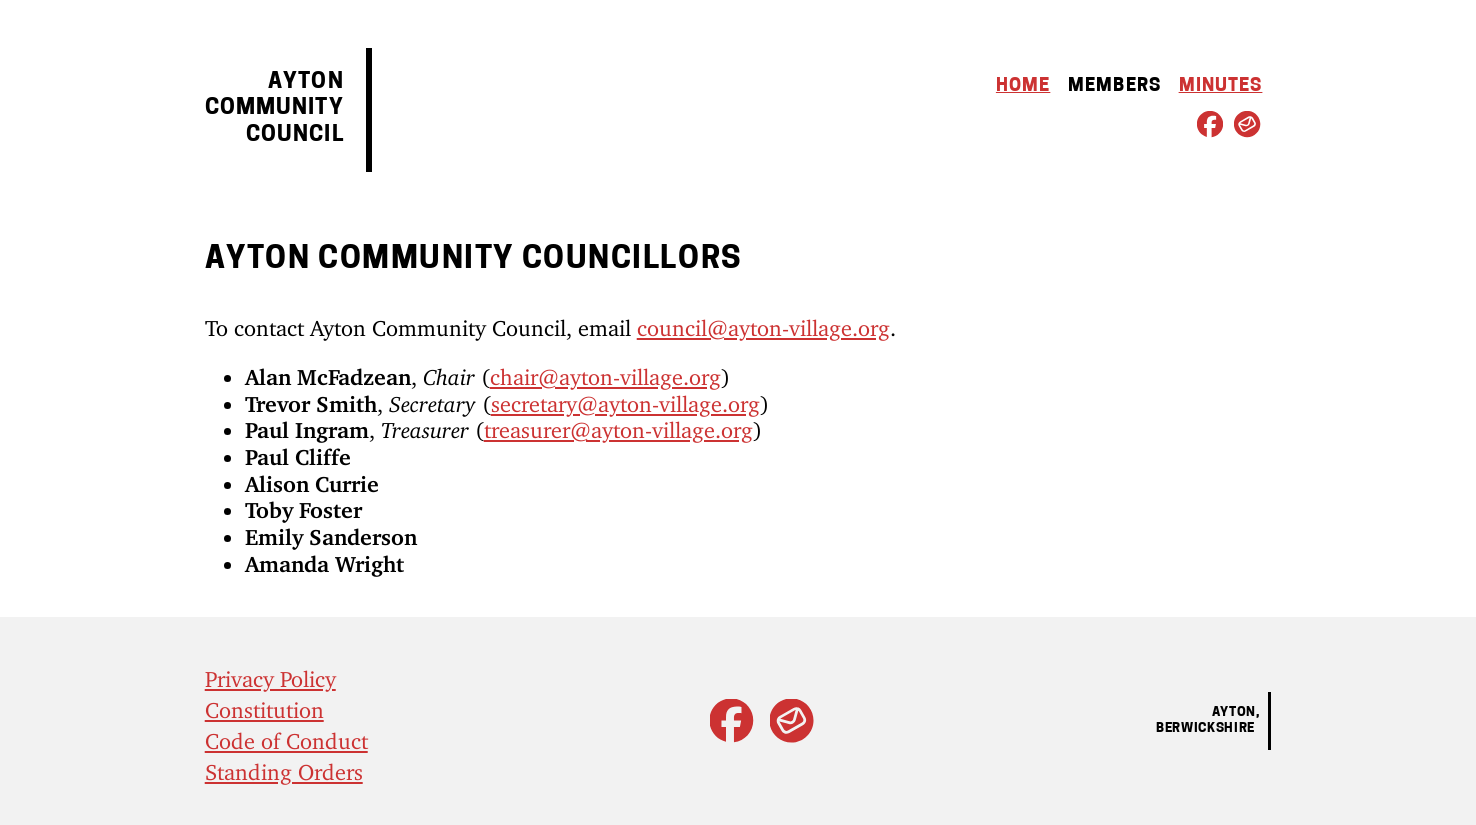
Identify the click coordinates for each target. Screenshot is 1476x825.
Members (1114, 86)
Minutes (1221, 86)
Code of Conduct (286, 735)
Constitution (264, 704)
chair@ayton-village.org (605, 371)
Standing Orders (284, 766)
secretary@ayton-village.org (625, 398)
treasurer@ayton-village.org (618, 424)
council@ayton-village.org (763, 322)
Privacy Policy (270, 673)
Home (1023, 86)
